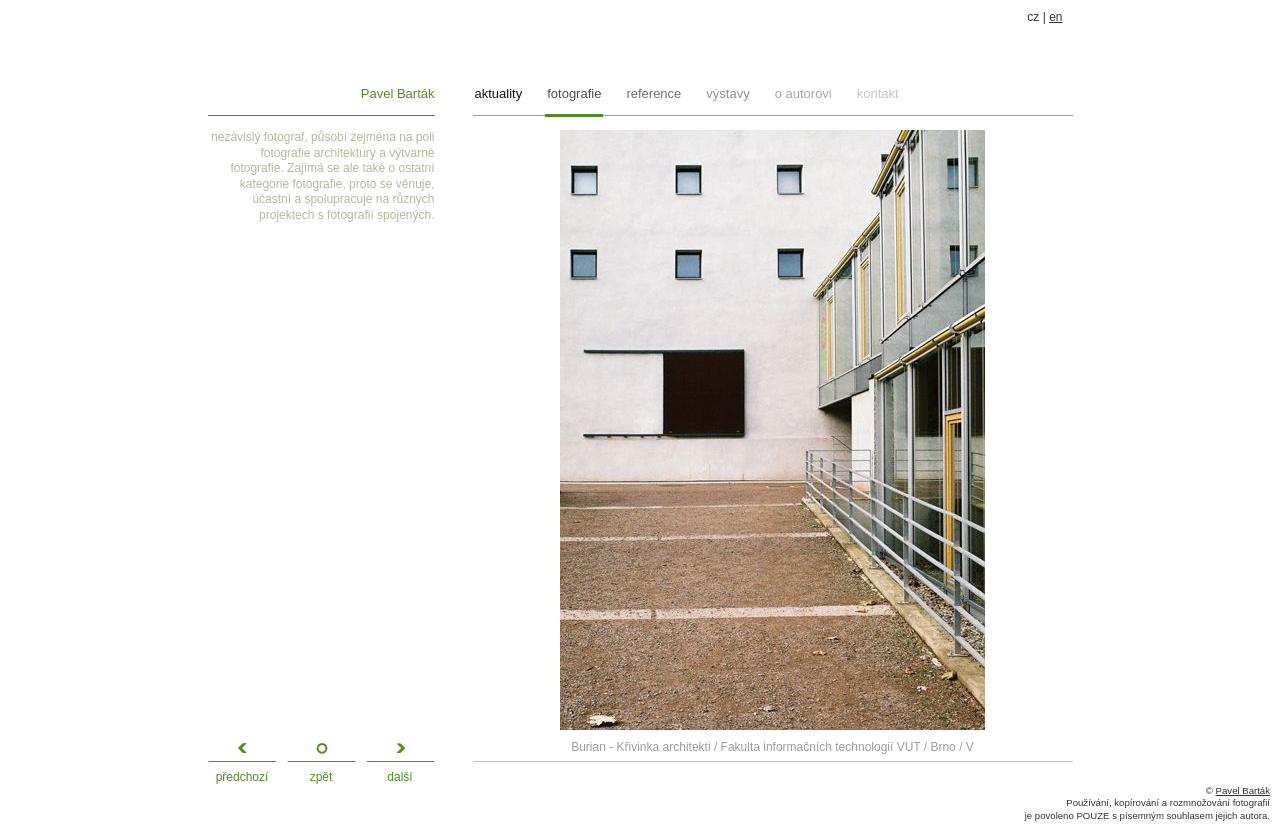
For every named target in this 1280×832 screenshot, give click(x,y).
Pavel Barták (398, 93)
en (1055, 17)
